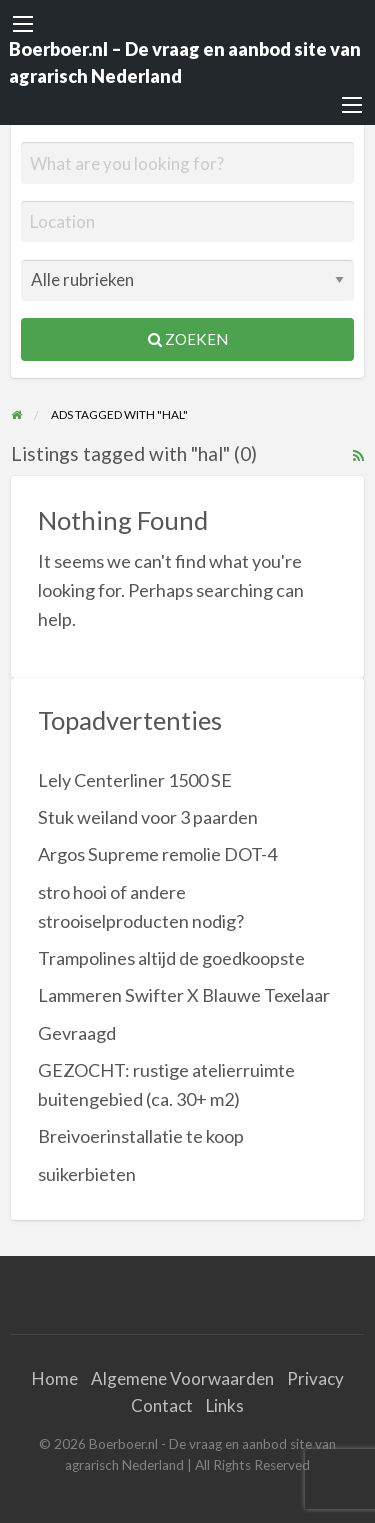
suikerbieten (87, 1174)
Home (55, 1378)
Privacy (315, 1378)
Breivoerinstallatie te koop (141, 1136)
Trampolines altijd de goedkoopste (171, 958)
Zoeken (188, 339)
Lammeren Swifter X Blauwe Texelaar (184, 995)
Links (225, 1405)
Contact (162, 1405)
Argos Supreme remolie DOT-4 (157, 854)
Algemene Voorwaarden (182, 1378)
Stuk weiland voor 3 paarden (148, 817)
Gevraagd (77, 1033)
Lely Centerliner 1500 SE (135, 780)
